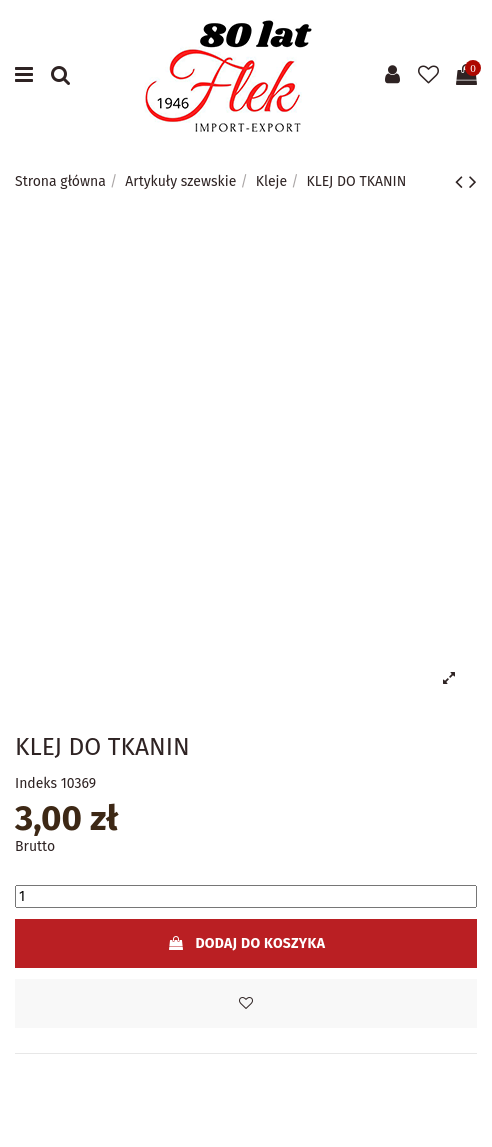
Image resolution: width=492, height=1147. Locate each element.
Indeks (36, 783)
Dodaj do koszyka (246, 943)
